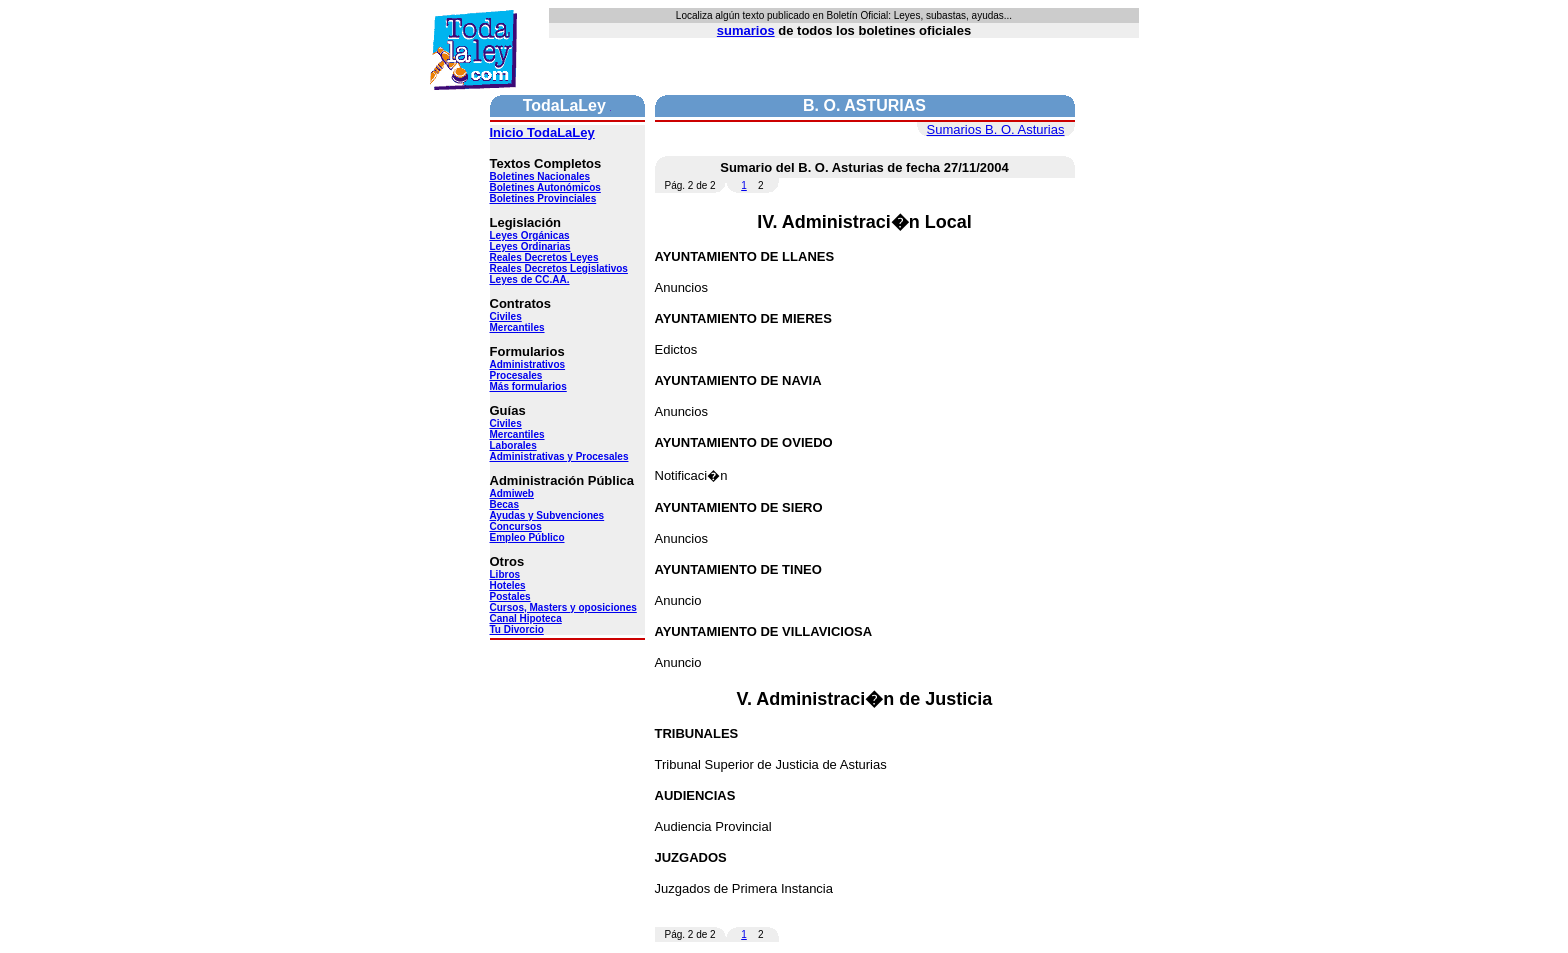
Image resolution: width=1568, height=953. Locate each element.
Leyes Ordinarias (530, 246)
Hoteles (508, 585)
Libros (505, 574)
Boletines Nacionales (540, 176)
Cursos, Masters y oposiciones (563, 607)
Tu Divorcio (517, 629)
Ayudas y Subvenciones (547, 515)
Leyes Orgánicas (530, 235)
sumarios (746, 30)
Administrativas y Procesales (559, 456)
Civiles (506, 316)
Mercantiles (517, 327)
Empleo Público (527, 537)
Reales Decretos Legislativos (559, 268)
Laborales (513, 445)
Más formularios (528, 386)
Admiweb (512, 493)
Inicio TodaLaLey (542, 132)
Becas (504, 504)
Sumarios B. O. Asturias (996, 129)
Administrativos (528, 364)
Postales (510, 596)
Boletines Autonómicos (545, 187)
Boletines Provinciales (543, 198)
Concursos (516, 526)
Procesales (516, 375)
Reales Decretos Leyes (544, 257)
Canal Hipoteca (526, 618)
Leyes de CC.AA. (530, 279)
